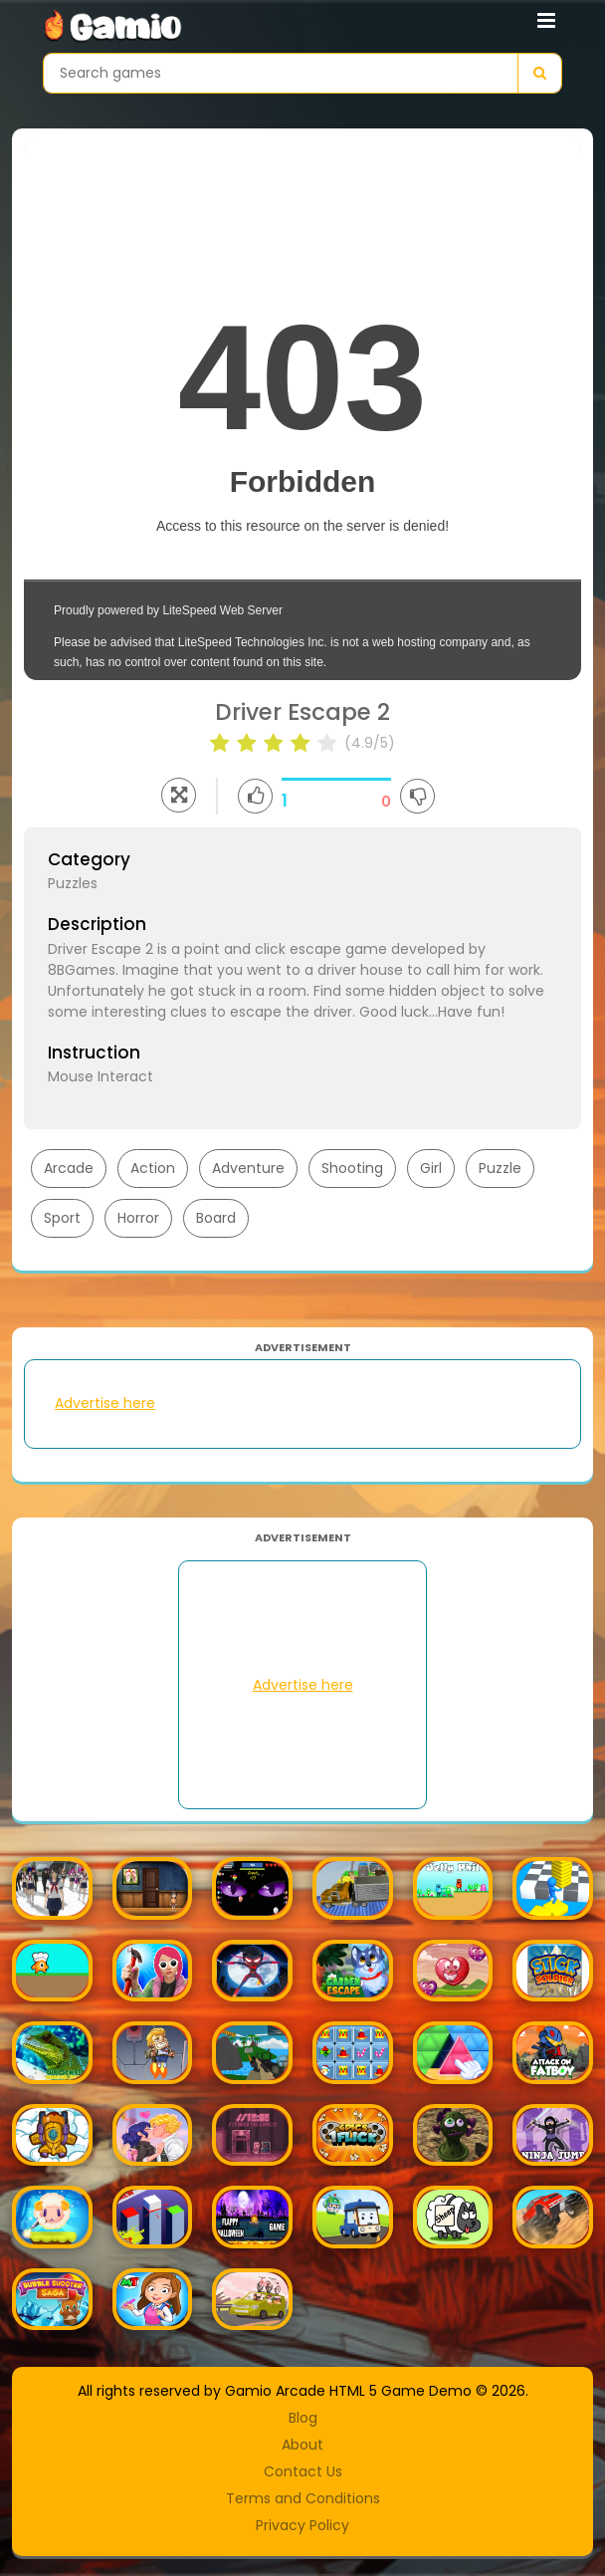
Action (152, 1168)
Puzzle (500, 1168)
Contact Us (303, 2471)
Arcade (69, 1168)
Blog (303, 2418)
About (302, 2445)
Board (216, 1218)
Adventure (248, 1168)
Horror (138, 1218)
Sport (62, 1218)
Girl (431, 1168)
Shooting (352, 1168)
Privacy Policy (302, 2525)
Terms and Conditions (303, 2498)
